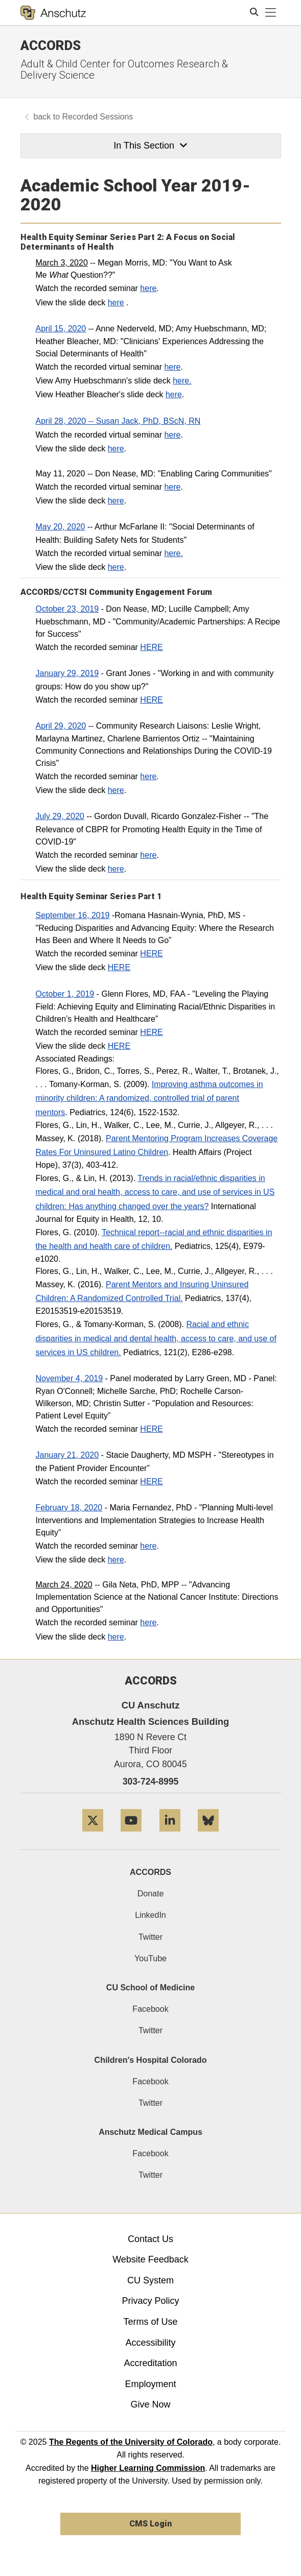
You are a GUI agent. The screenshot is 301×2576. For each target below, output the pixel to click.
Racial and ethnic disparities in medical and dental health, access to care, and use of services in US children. (156, 1338)
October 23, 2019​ (67, 609)
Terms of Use (150, 2322)
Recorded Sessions (97, 116)
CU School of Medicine (150, 1987)
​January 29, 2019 (67, 673)
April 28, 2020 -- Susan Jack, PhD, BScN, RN (118, 421)
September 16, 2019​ (73, 915)
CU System (150, 2280)
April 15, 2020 (61, 328)
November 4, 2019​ (69, 1378)
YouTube (150, 1958)
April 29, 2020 (61, 725)
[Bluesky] (208, 1835)
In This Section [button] (150, 145)
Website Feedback (150, 2259)
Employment (150, 2384)
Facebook (150, 2009)
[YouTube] (131, 1835)
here (148, 288)
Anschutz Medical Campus (150, 2132)
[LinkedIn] (170, 1835)
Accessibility (150, 2343)
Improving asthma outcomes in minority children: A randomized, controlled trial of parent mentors (149, 1098)
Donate (150, 1893)
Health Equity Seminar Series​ (78, 896)
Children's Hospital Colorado (151, 2060)
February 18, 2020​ (69, 1507)
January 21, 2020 (67, 1455)
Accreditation (150, 2363)
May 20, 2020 (60, 526)
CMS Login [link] (150, 2524)
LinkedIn (150, 1915)
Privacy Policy (150, 2301)
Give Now (150, 2404)
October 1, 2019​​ (65, 994)
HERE (151, 953)
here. (182, 380)
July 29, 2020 (60, 816)
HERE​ (151, 647)
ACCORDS (150, 1872)
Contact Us (150, 2239)
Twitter (150, 1937)
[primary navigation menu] (271, 13)
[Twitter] (93, 1835)
